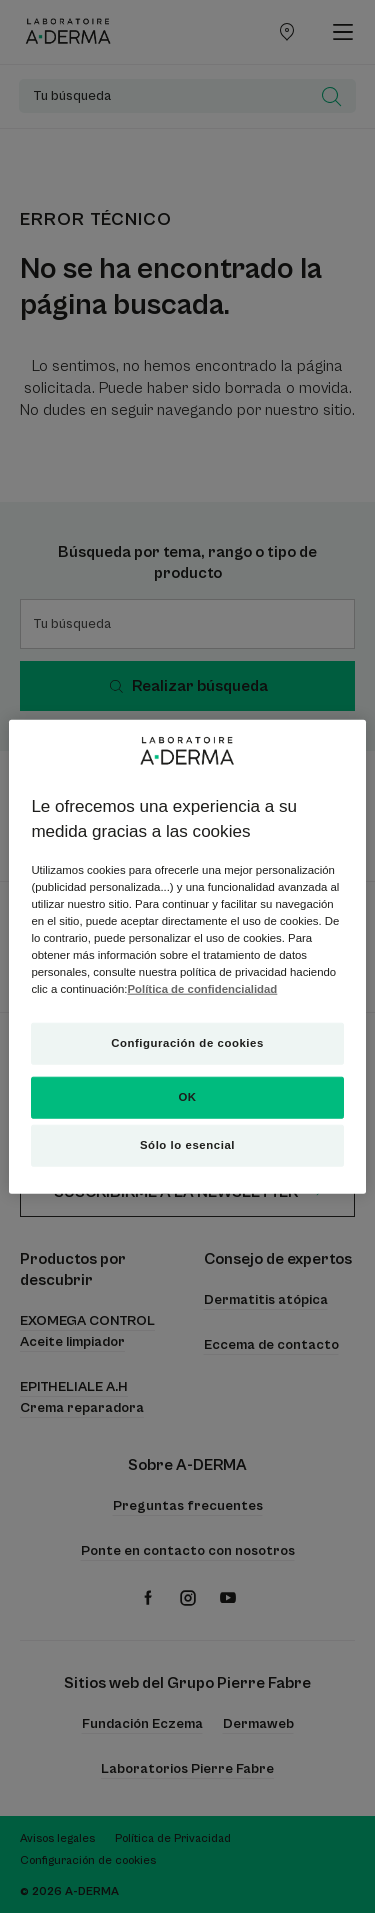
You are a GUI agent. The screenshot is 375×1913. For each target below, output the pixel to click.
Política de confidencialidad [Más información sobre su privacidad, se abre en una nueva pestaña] (203, 989)
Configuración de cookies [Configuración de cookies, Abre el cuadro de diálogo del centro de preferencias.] (187, 1043)
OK (187, 1097)
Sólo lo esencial (187, 1145)
